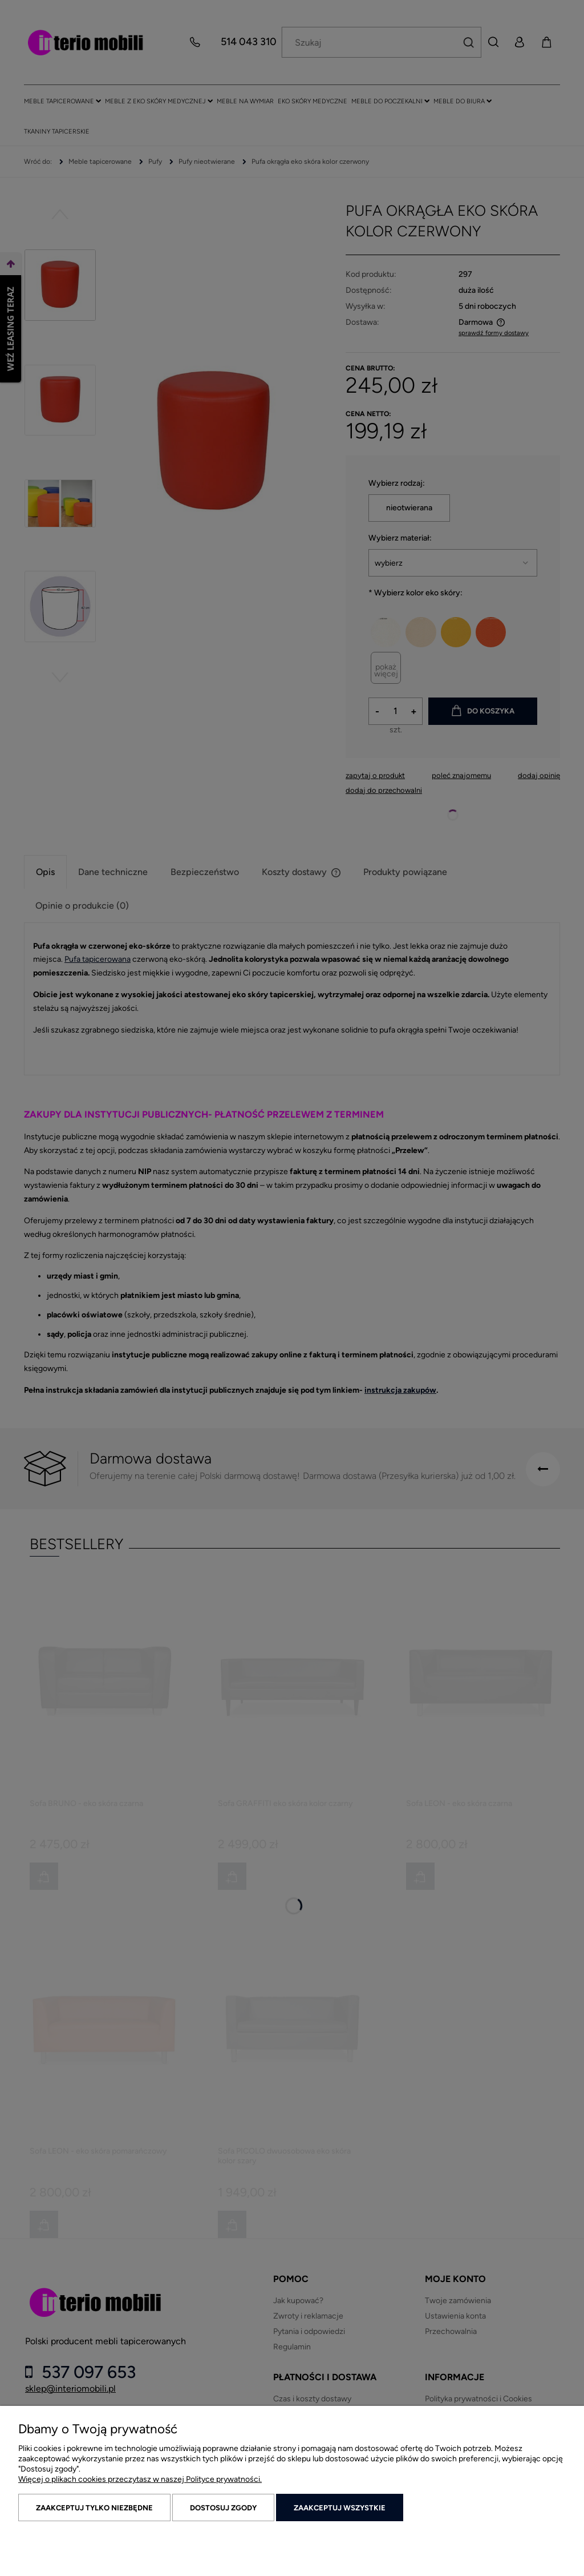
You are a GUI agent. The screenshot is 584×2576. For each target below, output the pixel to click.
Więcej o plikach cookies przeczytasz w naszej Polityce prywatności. (140, 2479)
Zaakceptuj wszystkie (340, 2508)
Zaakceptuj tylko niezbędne (94, 2508)
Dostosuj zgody (223, 2508)
